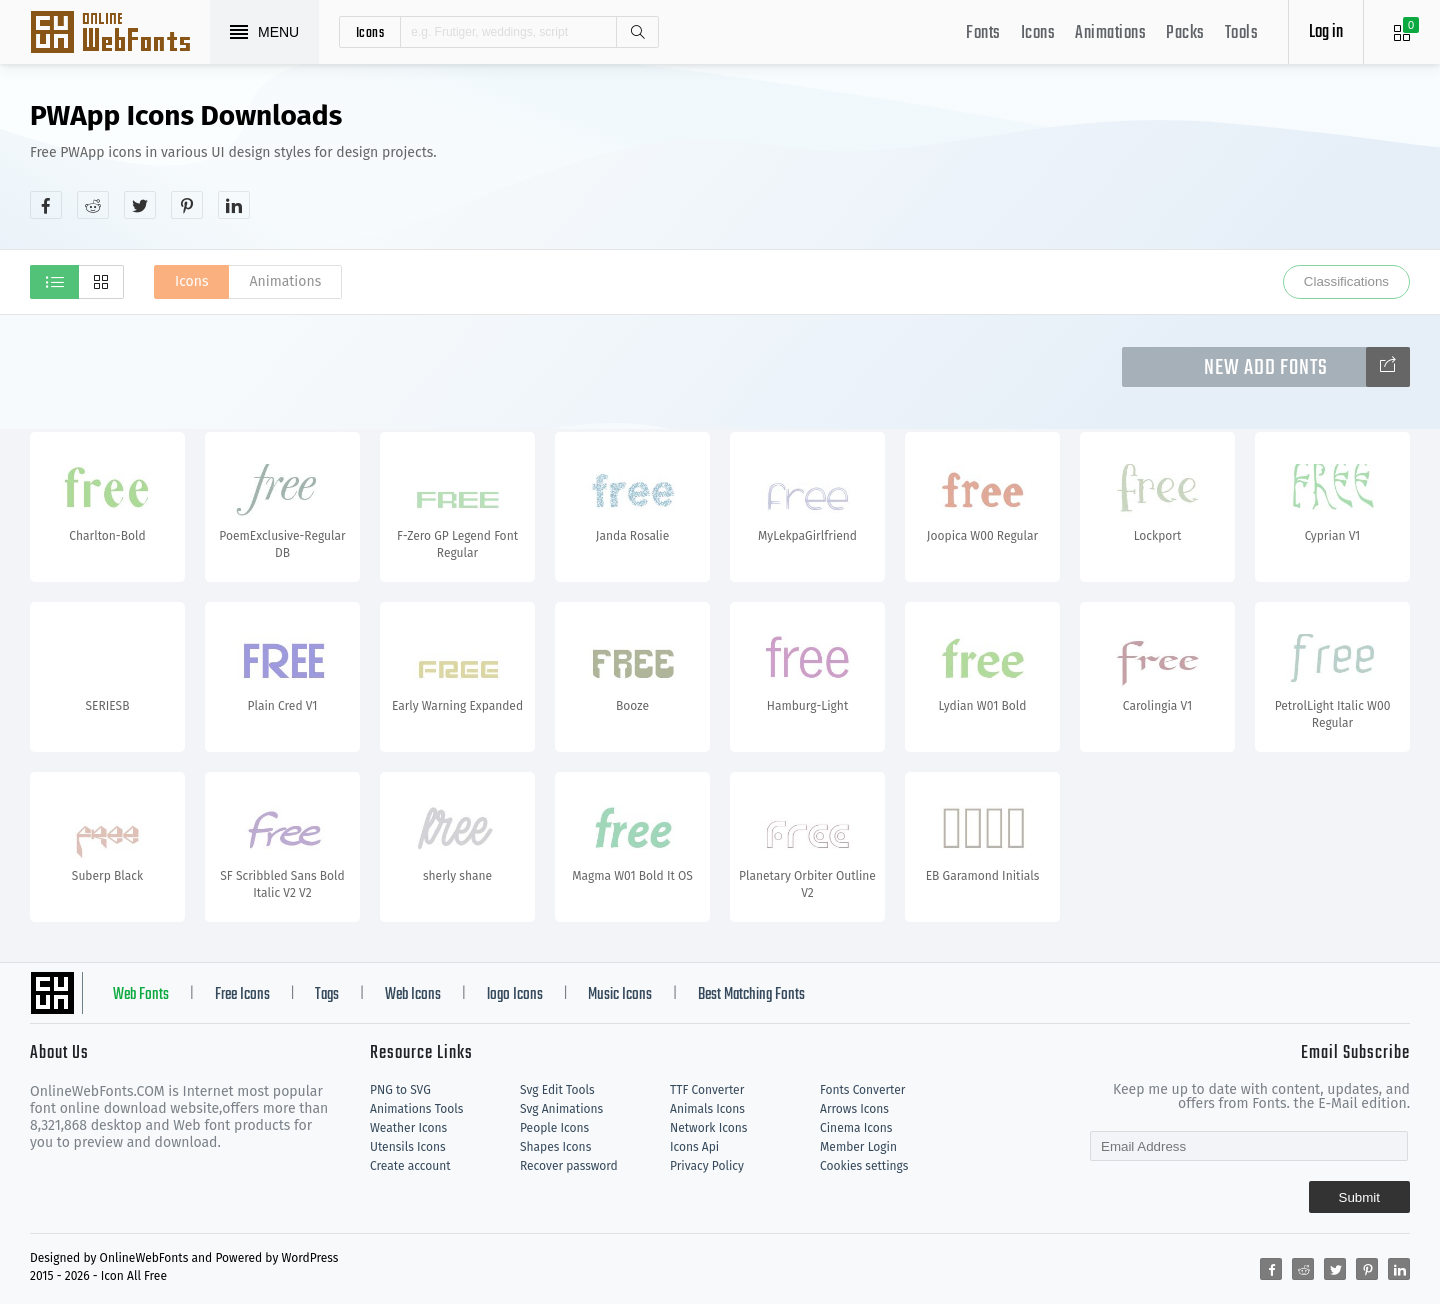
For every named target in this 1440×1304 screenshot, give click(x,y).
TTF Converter (707, 1090)
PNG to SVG (400, 1090)
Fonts (983, 33)
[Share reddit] (93, 205)
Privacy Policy (707, 1166)
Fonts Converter (862, 1090)
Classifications (1346, 281)
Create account (410, 1166)
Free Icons (242, 995)
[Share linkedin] (234, 205)
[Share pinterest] (187, 205)
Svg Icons (120, 34)
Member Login (858, 1147)
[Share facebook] (46, 205)
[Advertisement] (1046, 159)
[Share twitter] (140, 205)
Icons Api (694, 1147)
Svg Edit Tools (557, 1090)
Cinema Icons (856, 1128)
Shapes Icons (555, 1147)
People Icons (554, 1128)
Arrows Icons (854, 1109)
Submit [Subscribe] (1359, 1197)
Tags (327, 995)
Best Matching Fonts (751, 995)
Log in (1326, 32)
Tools (1242, 33)
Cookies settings (864, 1166)
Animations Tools (416, 1109)
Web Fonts (141, 995)
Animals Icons (707, 1109)
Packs (1185, 33)
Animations (1110, 33)
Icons (1038, 33)
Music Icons (620, 995)
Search (637, 32)
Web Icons (413, 995)
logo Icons (515, 995)
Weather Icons (408, 1128)
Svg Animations (561, 1109)
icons (370, 32)
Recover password (569, 1166)
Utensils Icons (408, 1147)
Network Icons (708, 1128)
